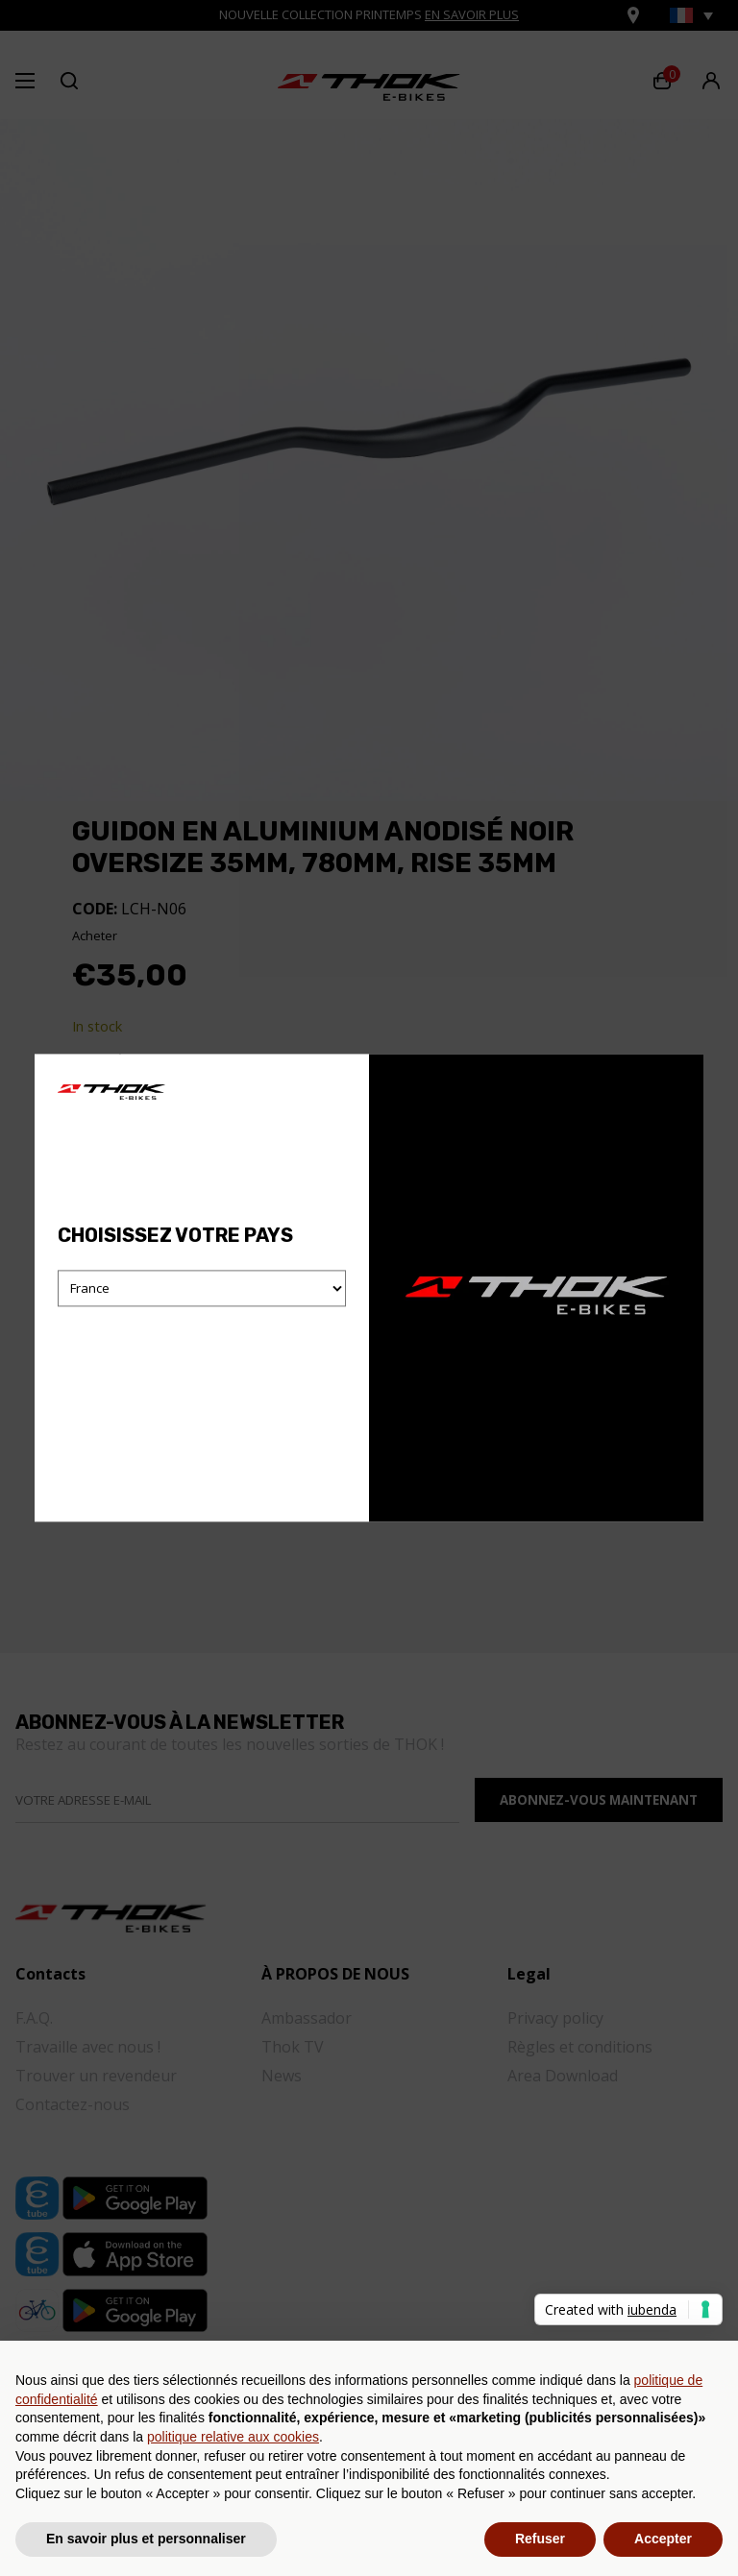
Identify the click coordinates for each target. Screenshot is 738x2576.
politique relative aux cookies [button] (233, 2436)
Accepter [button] (663, 2538)
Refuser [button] (540, 2538)
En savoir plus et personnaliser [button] (146, 2538)
